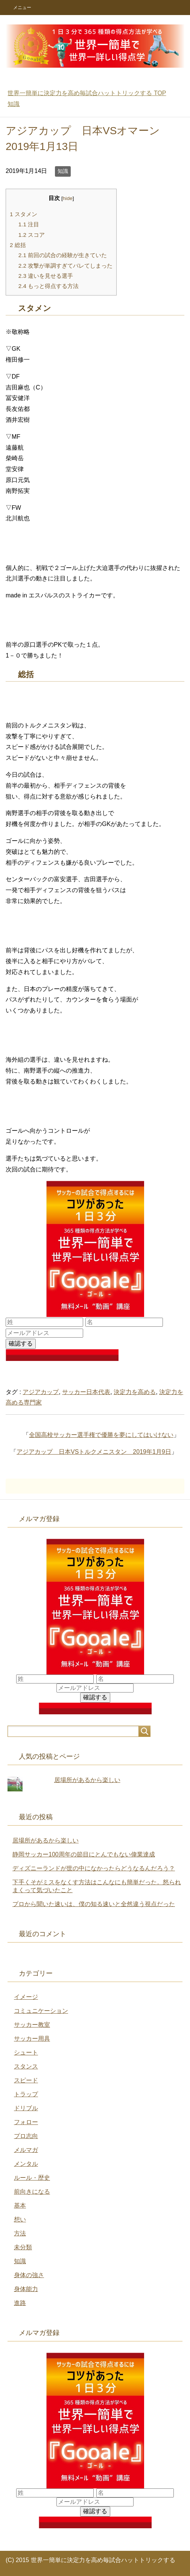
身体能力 (26, 2289)
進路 (20, 2303)
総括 (18, 245)
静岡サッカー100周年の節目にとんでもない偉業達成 (83, 1854)
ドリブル (26, 2108)
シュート (26, 2052)
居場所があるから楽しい (87, 1780)
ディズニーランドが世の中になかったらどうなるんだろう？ (93, 1868)
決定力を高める (135, 1392)
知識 (63, 171)
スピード (26, 2080)
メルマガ (26, 2150)
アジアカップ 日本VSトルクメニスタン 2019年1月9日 (94, 1452)
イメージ (26, 1997)
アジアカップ (41, 1392)
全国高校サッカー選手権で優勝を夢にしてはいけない (101, 1435)
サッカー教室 (32, 2024)
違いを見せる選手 (45, 276)
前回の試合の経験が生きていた (62, 255)
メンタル (26, 2164)
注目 (28, 224)
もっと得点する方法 (48, 286)
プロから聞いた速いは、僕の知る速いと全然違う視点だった (93, 1904)
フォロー (26, 2122)
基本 (20, 2205)
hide (68, 198)
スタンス (26, 2066)
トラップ (26, 2094)
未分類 (23, 2247)
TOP (87, 93)
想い (20, 2219)
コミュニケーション (41, 2011)
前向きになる (32, 2191)
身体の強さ (29, 2275)
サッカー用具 (32, 2038)
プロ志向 (26, 2136)
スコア (31, 235)
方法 (20, 2233)
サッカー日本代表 (86, 1392)
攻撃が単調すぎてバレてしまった (65, 265)
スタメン (23, 214)
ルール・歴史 (32, 2177)
